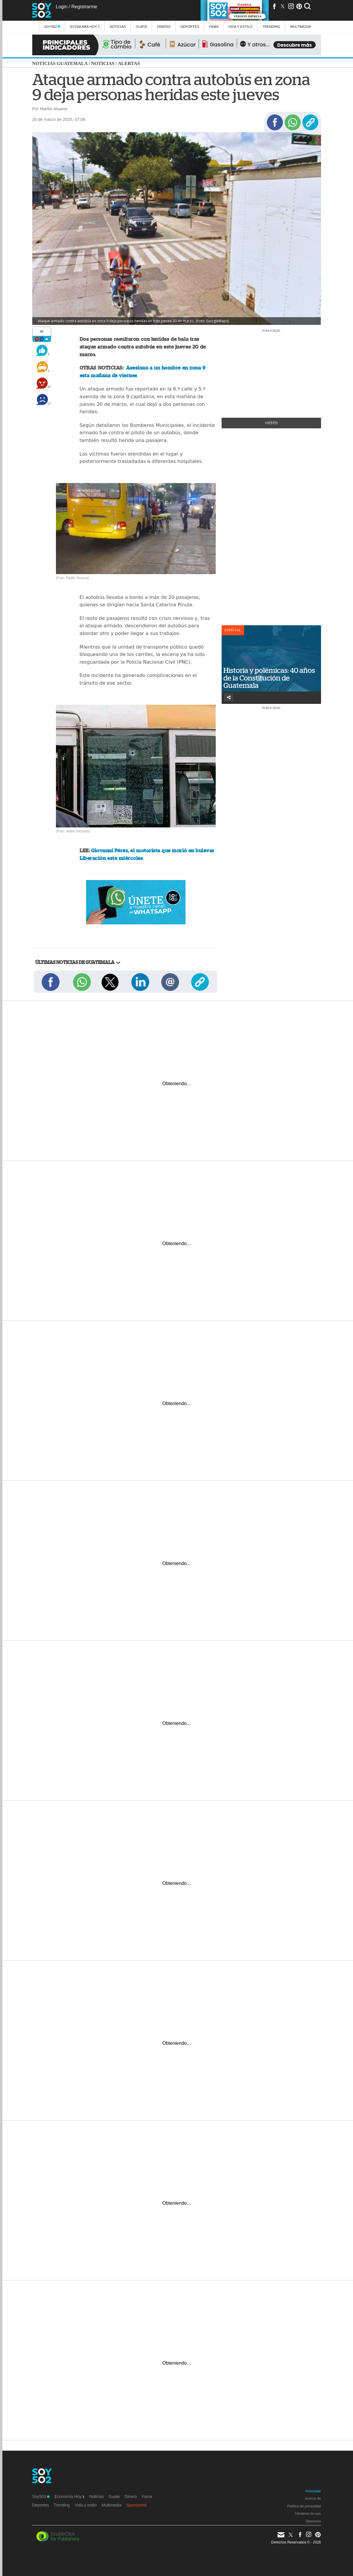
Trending (271, 26)
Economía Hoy (85, 26)
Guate (141, 26)
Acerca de (313, 2498)
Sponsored (136, 2505)
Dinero (163, 26)
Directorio (313, 2521)
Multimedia (111, 2505)
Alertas (129, 63)
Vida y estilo (240, 26)
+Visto (271, 423)
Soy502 (52, 26)
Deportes (189, 26)
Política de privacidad (304, 2506)
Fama (214, 26)
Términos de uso (307, 2514)
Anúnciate (313, 2491)
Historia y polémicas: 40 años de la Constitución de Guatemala (269, 678)
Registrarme (84, 6)
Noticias (117, 26)
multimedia (300, 26)
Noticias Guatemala (60, 63)
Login (61, 6)
